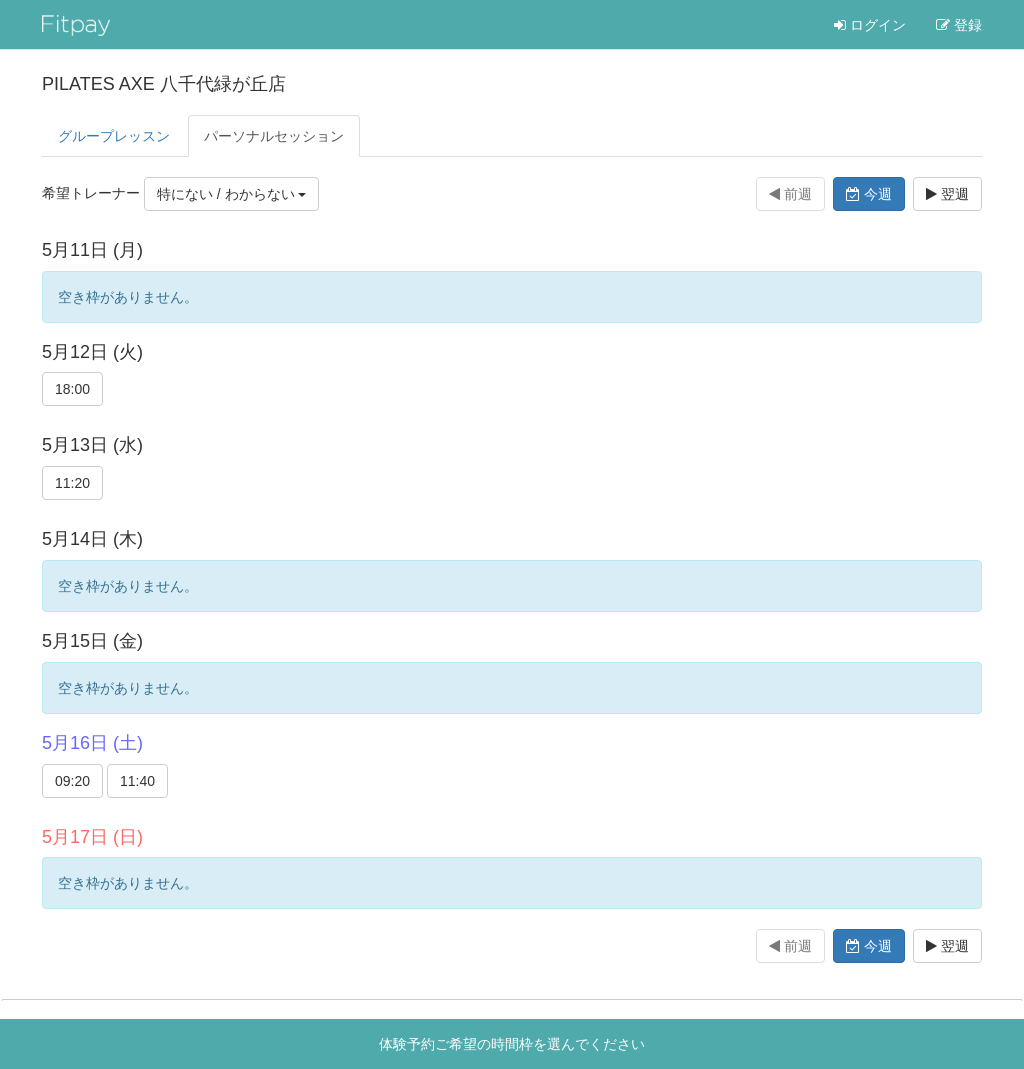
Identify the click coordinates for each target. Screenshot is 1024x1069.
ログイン (870, 25)
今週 (869, 194)
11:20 (72, 483)
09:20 (72, 781)
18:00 (72, 389)
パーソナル (274, 136)
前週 (790, 194)
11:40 (137, 781)
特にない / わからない (232, 194)
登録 (959, 25)
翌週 (947, 194)
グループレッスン (114, 136)
